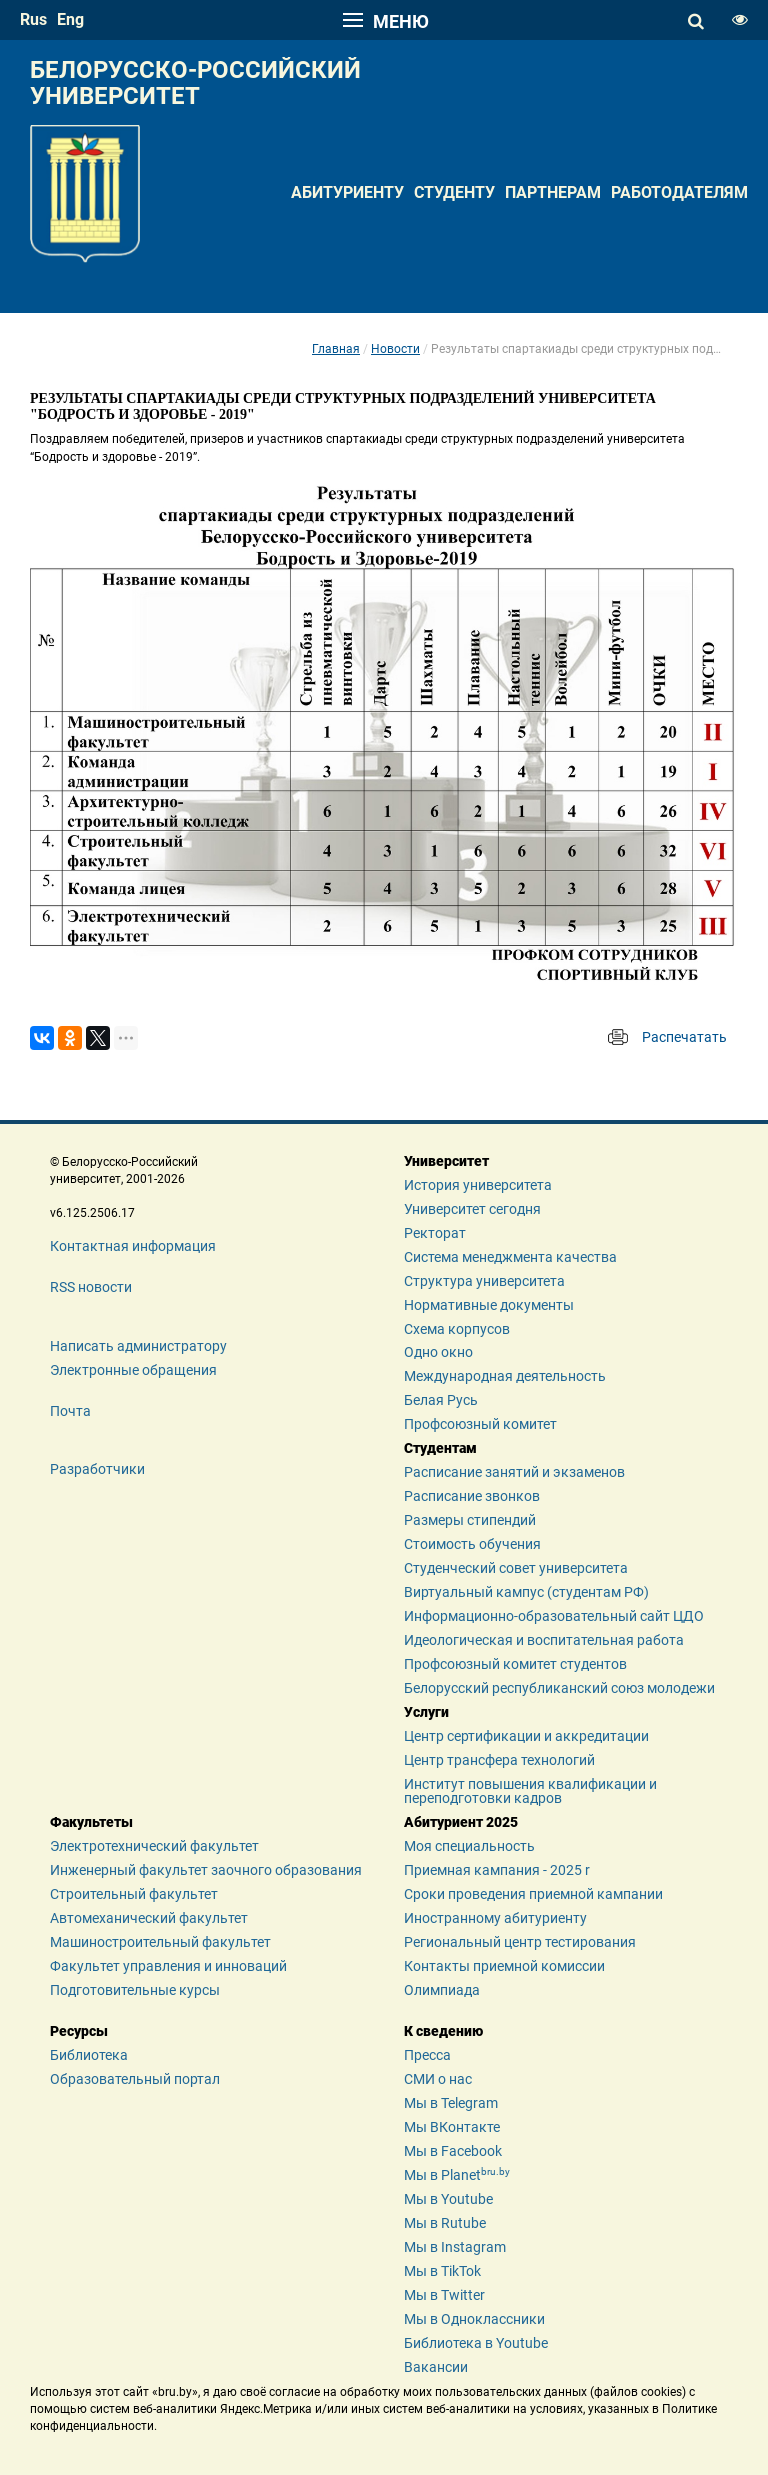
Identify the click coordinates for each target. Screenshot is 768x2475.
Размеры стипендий (470, 1520)
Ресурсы (79, 2031)
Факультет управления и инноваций (168, 1966)
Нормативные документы (489, 1305)
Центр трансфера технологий (499, 1760)
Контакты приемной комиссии (504, 1966)
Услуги (426, 1712)
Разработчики (97, 1469)
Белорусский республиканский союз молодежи (559, 1688)
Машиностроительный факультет (160, 1942)
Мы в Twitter (444, 2295)
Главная (336, 349)
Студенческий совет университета (516, 1568)
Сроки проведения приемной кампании (533, 1894)
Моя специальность (469, 1846)
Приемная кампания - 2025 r (497, 1870)
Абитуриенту (347, 192)
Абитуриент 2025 (461, 1822)
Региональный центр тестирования (520, 1942)
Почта (70, 1411)
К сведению (443, 2031)
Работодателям (679, 192)
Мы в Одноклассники (474, 2319)
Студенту (454, 192)
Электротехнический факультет (154, 1846)
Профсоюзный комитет (480, 1424)
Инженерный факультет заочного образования (206, 1870)
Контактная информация (133, 1246)
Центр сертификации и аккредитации (526, 1736)
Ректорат (435, 1233)
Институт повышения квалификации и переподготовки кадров (530, 1791)
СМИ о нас (438, 2079)
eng (70, 19)
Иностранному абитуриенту (495, 1918)
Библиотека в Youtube (476, 2343)
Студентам (440, 1448)
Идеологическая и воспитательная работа (544, 1640)
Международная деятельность (505, 1376)
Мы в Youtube (448, 2199)
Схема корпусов (457, 1329)
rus (33, 19)
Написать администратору (138, 1346)
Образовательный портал (135, 2079)
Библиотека (89, 2055)
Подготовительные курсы (135, 1990)
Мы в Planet (457, 2175)
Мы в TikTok (442, 2271)
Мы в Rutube (445, 2223)
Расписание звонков (472, 1496)
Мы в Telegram (451, 2103)
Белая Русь (441, 1400)
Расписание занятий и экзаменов (514, 1472)
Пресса (427, 2055)
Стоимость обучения (472, 1544)
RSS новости (91, 1287)
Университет (446, 1161)
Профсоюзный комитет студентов (515, 1664)
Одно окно (438, 1352)
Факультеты (91, 1822)
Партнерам (553, 192)
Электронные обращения (133, 1370)
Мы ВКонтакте (452, 2127)
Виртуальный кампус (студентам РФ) (526, 1592)
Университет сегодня (472, 1209)
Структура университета (484, 1281)
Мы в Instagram (455, 2247)
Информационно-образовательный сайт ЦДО (554, 1616)
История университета (478, 1185)
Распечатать (684, 1037)
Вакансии (436, 2367)
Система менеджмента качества (510, 1257)
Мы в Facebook (453, 2151)
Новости (395, 349)
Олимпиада (442, 1990)
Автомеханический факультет (149, 1918)
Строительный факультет (134, 1894)
